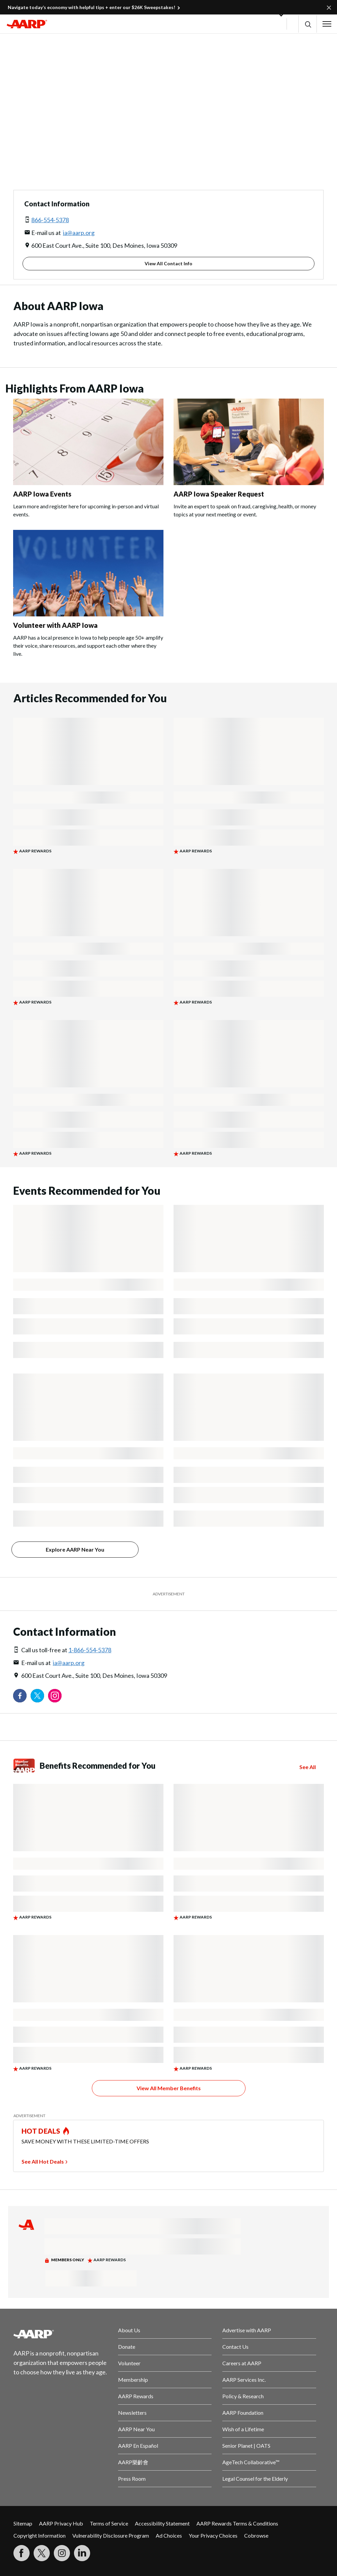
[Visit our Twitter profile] (37, 1695)
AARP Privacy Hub (61, 2523)
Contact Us (235, 2346)
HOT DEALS (41, 2131)
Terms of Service (109, 2523)
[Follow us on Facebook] (20, 1695)
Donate (126, 2346)
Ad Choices (169, 2535)
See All (307, 1767)
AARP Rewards (135, 2396)
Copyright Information (39, 2535)
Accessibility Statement (162, 2523)
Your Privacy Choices (213, 2535)
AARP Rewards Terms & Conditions (237, 2523)
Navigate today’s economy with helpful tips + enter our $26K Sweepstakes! (91, 7)
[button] (307, 24)
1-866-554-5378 (89, 1650)
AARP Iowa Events (42, 494)
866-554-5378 (50, 220)
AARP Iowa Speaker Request (219, 494)
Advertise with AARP (246, 2330)
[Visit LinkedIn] (82, 2553)
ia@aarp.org (79, 232)
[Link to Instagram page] (55, 1695)
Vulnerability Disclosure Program (110, 2535)
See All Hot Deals (43, 2161)
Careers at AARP (241, 2363)
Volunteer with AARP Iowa (55, 625)
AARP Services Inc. (244, 2379)
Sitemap (22, 2523)
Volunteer (129, 2363)
